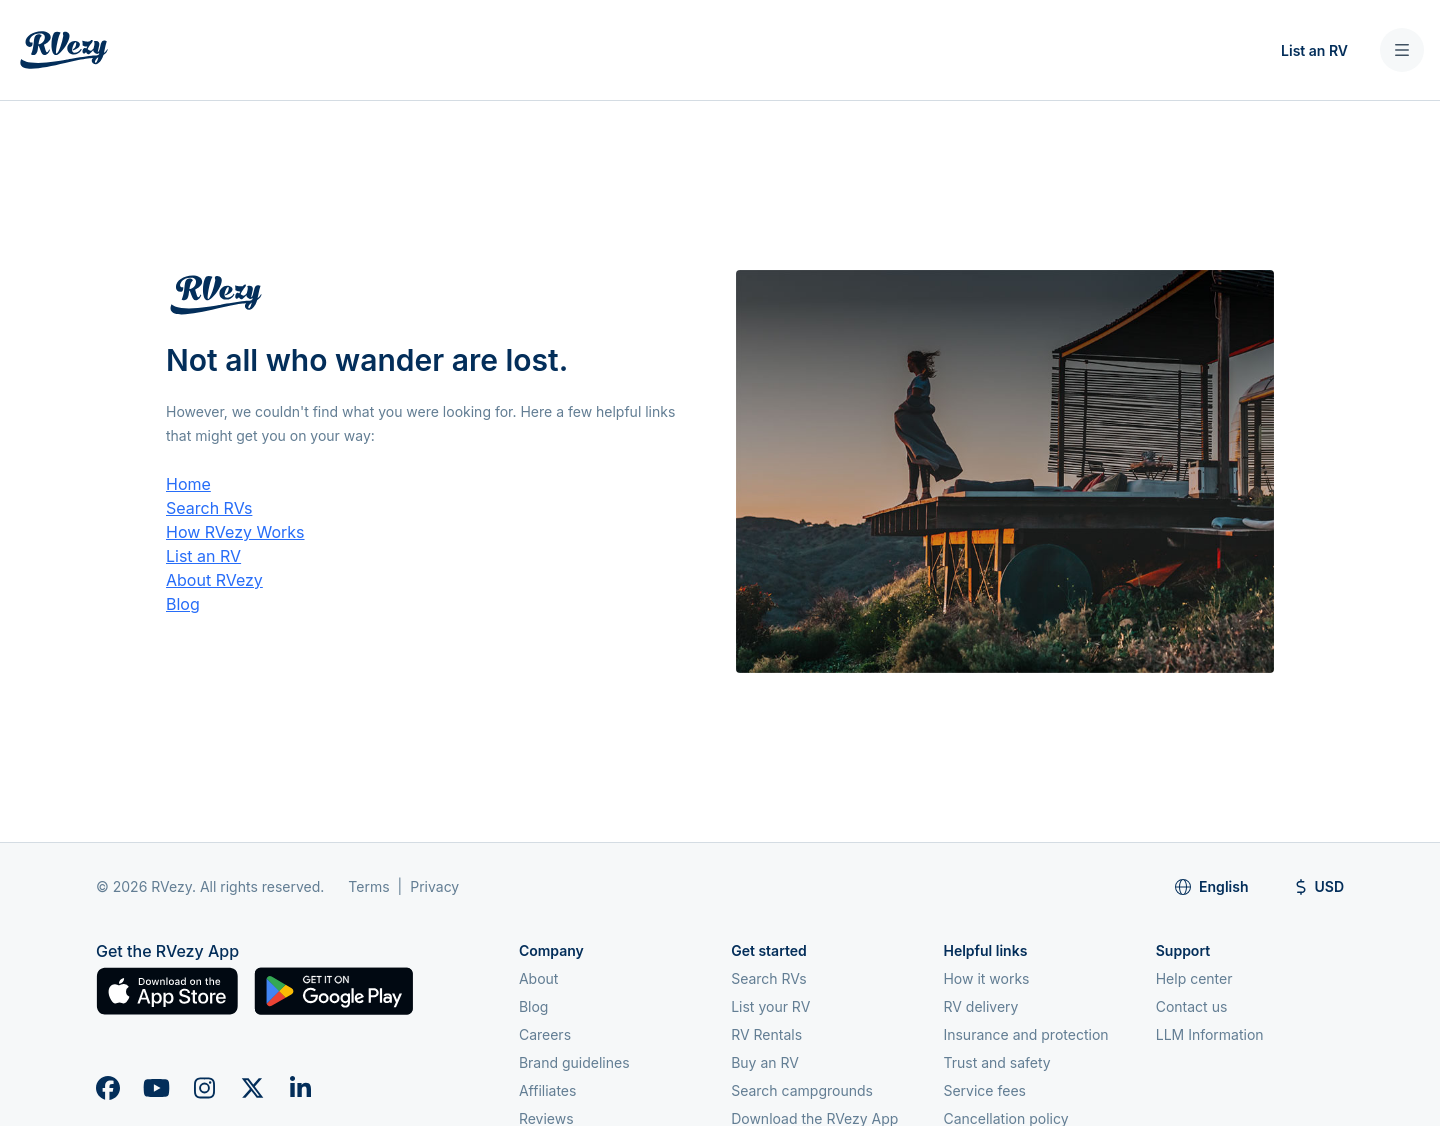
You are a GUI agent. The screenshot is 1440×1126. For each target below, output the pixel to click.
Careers (545, 1034)
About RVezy (214, 580)
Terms (368, 886)
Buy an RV (765, 1062)
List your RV (770, 1006)
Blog (183, 604)
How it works (986, 978)
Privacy (434, 886)
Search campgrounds (802, 1090)
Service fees (984, 1090)
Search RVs (209, 508)
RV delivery (980, 1006)
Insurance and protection (1025, 1034)
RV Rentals (766, 1034)
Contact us (1192, 1006)
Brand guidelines (574, 1062)
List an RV (1314, 50)
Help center (1194, 978)
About (538, 978)
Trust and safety (996, 1062)
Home (188, 484)
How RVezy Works (235, 532)
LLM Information (1210, 1034)
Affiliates (548, 1090)
